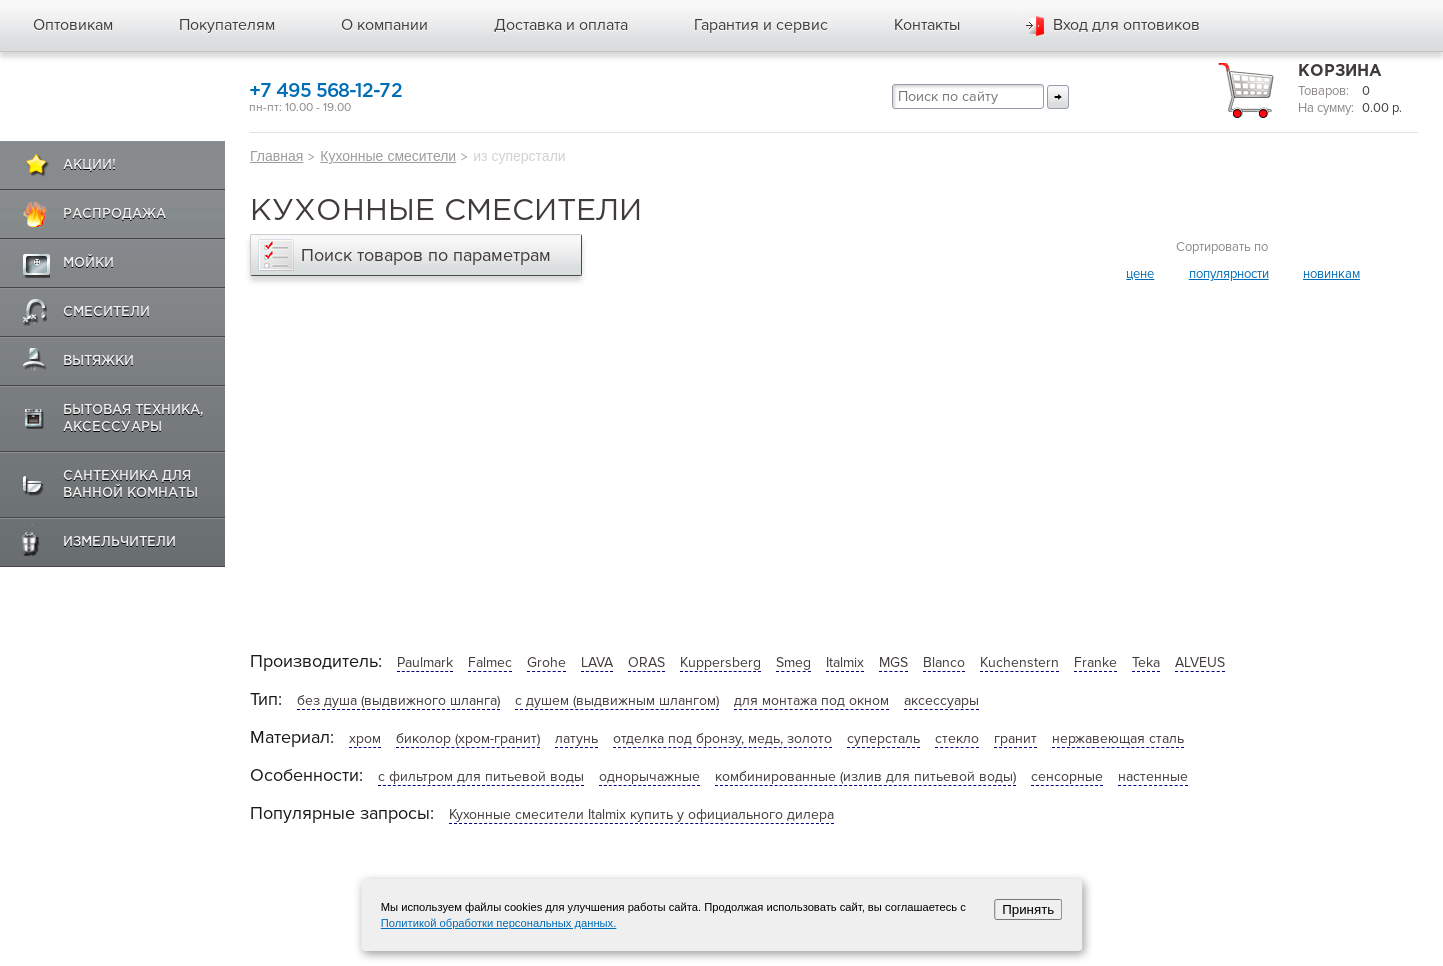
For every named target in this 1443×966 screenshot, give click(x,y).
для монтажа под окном (811, 700)
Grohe (546, 662)
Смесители (106, 312)
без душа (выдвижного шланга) (398, 700)
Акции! (89, 165)
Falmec (490, 662)
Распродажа (114, 214)
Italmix (845, 662)
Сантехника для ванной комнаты (130, 485)
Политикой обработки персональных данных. (499, 923)
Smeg (793, 662)
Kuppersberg (720, 662)
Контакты (927, 25)
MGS (893, 662)
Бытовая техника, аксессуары (133, 419)
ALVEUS (1200, 662)
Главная (276, 156)
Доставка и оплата (561, 25)
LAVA (597, 662)
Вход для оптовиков (1126, 25)
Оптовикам (73, 25)
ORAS (646, 662)
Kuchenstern (1019, 662)
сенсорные (1067, 776)
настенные (1153, 776)
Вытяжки (98, 361)
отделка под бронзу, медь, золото (722, 738)
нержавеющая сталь (1118, 738)
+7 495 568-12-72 (325, 91)
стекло (957, 738)
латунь (576, 738)
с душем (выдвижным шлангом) (617, 700)
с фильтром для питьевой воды (481, 776)
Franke (1095, 662)
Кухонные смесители (388, 156)
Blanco (944, 662)
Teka (1146, 662)
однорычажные (649, 776)
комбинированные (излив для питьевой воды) (865, 776)
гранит (1015, 738)
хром (365, 738)
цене (1140, 274)
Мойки (88, 263)
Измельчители (119, 542)
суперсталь (883, 738)
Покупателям (227, 25)
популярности (1229, 274)
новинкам (1331, 274)
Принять (1028, 909)
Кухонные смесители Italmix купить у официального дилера (641, 814)
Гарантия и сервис (761, 25)
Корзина (1340, 71)
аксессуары (941, 700)
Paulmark (425, 662)
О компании (384, 25)
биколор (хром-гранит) (468, 738)
